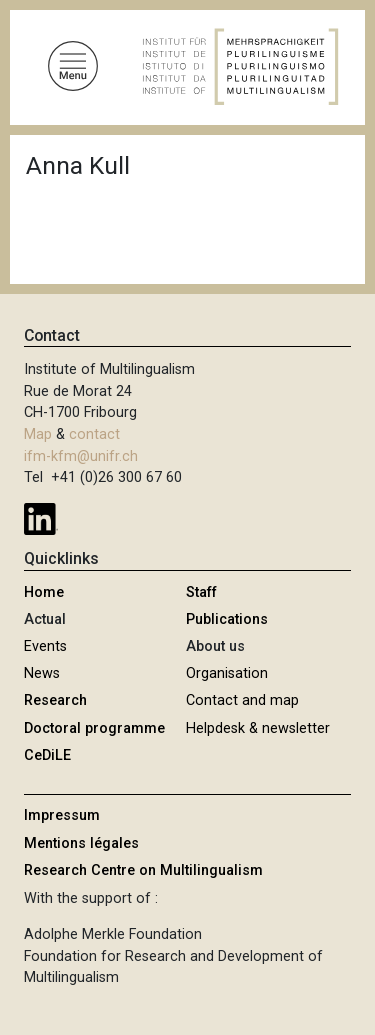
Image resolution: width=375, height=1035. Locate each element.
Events (45, 646)
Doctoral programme (94, 728)
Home (44, 592)
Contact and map (242, 700)
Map (38, 434)
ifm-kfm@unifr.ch (81, 456)
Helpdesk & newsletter (258, 728)
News (42, 673)
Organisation (227, 673)
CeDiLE (47, 755)
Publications (227, 619)
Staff (201, 592)
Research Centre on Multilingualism (143, 870)
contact (94, 434)
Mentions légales (81, 843)
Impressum (62, 815)
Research (55, 700)
